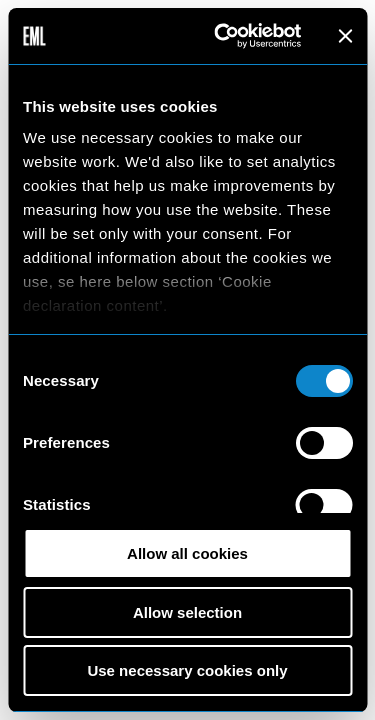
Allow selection (187, 612)
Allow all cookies (187, 553)
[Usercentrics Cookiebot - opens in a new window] (223, 36)
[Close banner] (345, 36)
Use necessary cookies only (187, 670)
